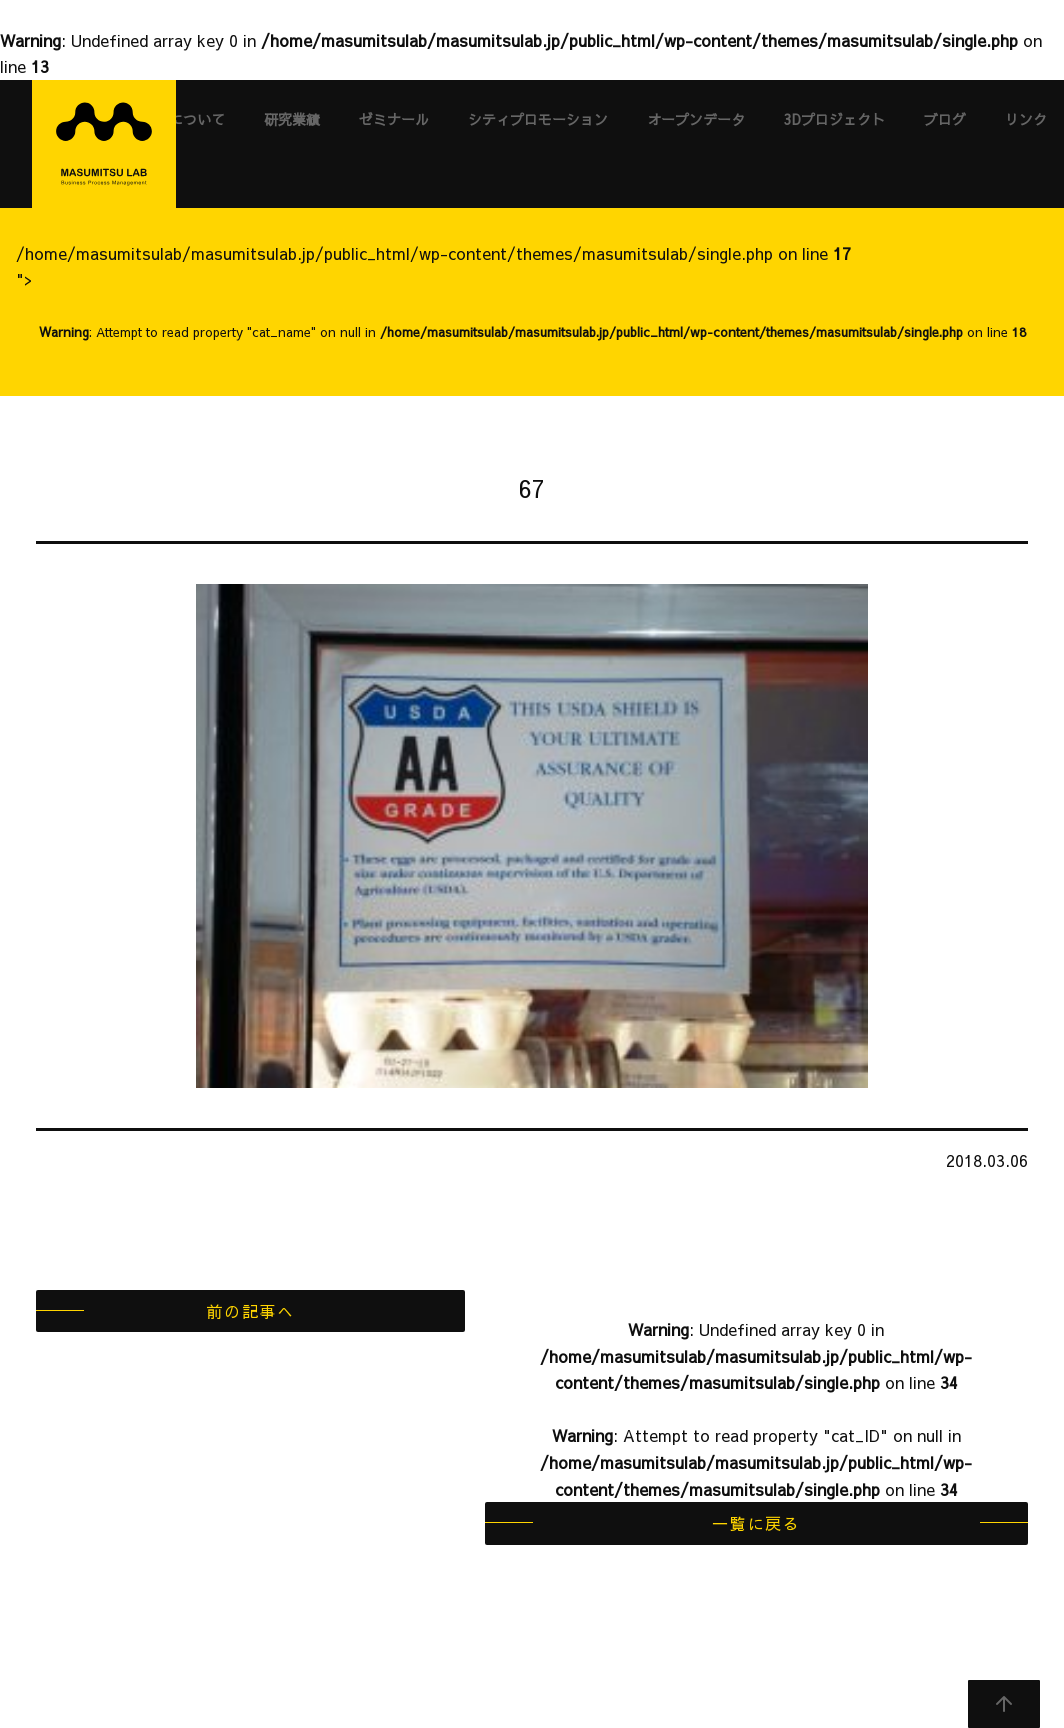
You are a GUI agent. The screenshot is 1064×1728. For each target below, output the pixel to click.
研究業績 (292, 119)
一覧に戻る (756, 1523)
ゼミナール (394, 119)
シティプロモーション (538, 119)
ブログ (945, 119)
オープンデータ (696, 119)
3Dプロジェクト (834, 119)
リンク (1026, 119)
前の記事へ (250, 1311)
